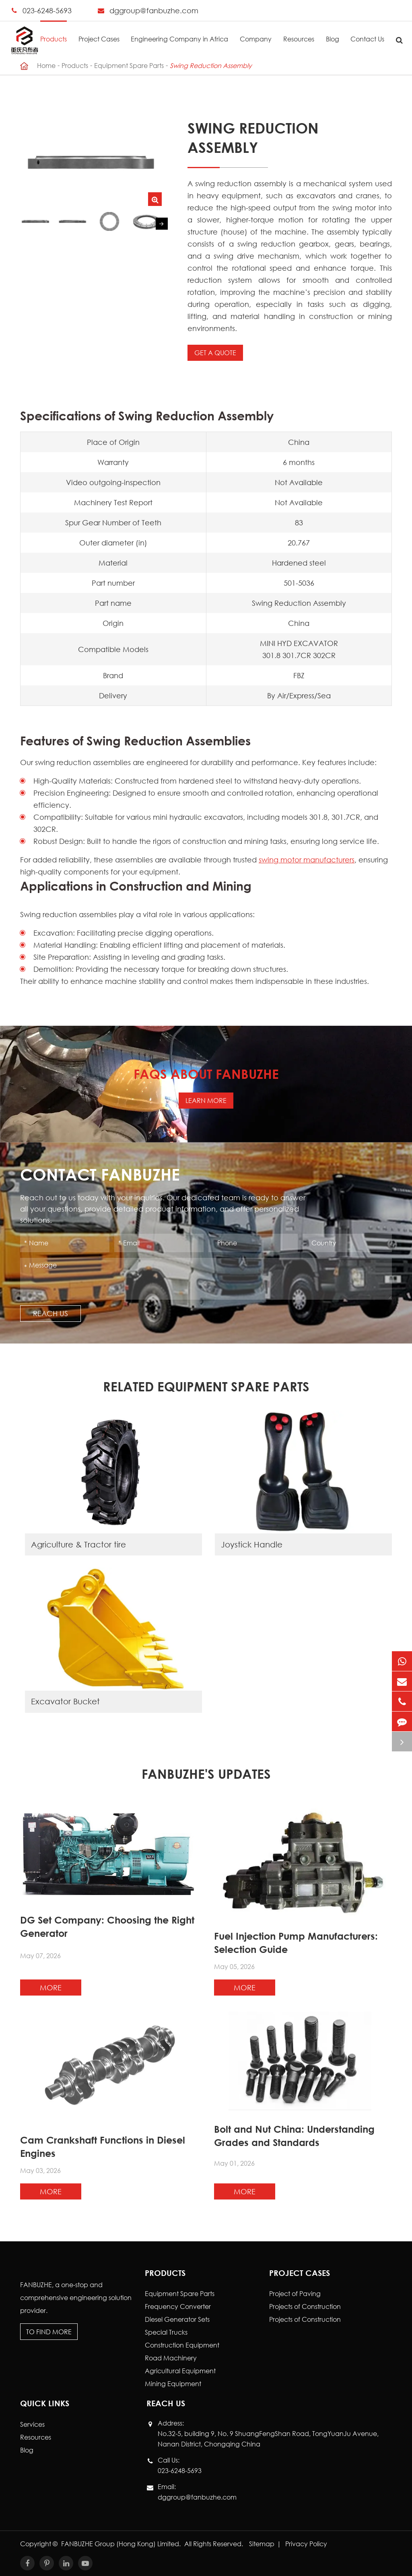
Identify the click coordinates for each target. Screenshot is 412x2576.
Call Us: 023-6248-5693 (180, 2465)
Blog (332, 32)
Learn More (206, 1100)
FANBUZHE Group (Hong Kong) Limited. (121, 2543)
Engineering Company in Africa (179, 32)
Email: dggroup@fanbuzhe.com (197, 2491)
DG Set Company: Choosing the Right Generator (107, 1926)
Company (256, 32)
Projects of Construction (305, 2306)
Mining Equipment (173, 2383)
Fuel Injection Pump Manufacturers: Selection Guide (296, 1942)
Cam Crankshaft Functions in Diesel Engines (102, 2146)
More (51, 1987)
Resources (298, 32)
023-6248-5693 (47, 10)
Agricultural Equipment (180, 2370)
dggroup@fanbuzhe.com (153, 10)
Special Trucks (166, 2332)
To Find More (49, 2331)
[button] (162, 224)
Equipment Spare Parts (129, 65)
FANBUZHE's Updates (206, 1773)
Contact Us (367, 32)
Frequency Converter (178, 2306)
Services (32, 2424)
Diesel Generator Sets (177, 2319)
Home (46, 65)
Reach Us (50, 1313)
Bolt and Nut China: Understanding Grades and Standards (294, 2135)
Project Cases (98, 32)
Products (53, 32)
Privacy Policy (306, 2543)
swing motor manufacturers (306, 859)
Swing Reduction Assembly (211, 65)
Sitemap (261, 2543)
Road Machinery (171, 2358)
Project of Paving (295, 2293)
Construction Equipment (182, 2345)
